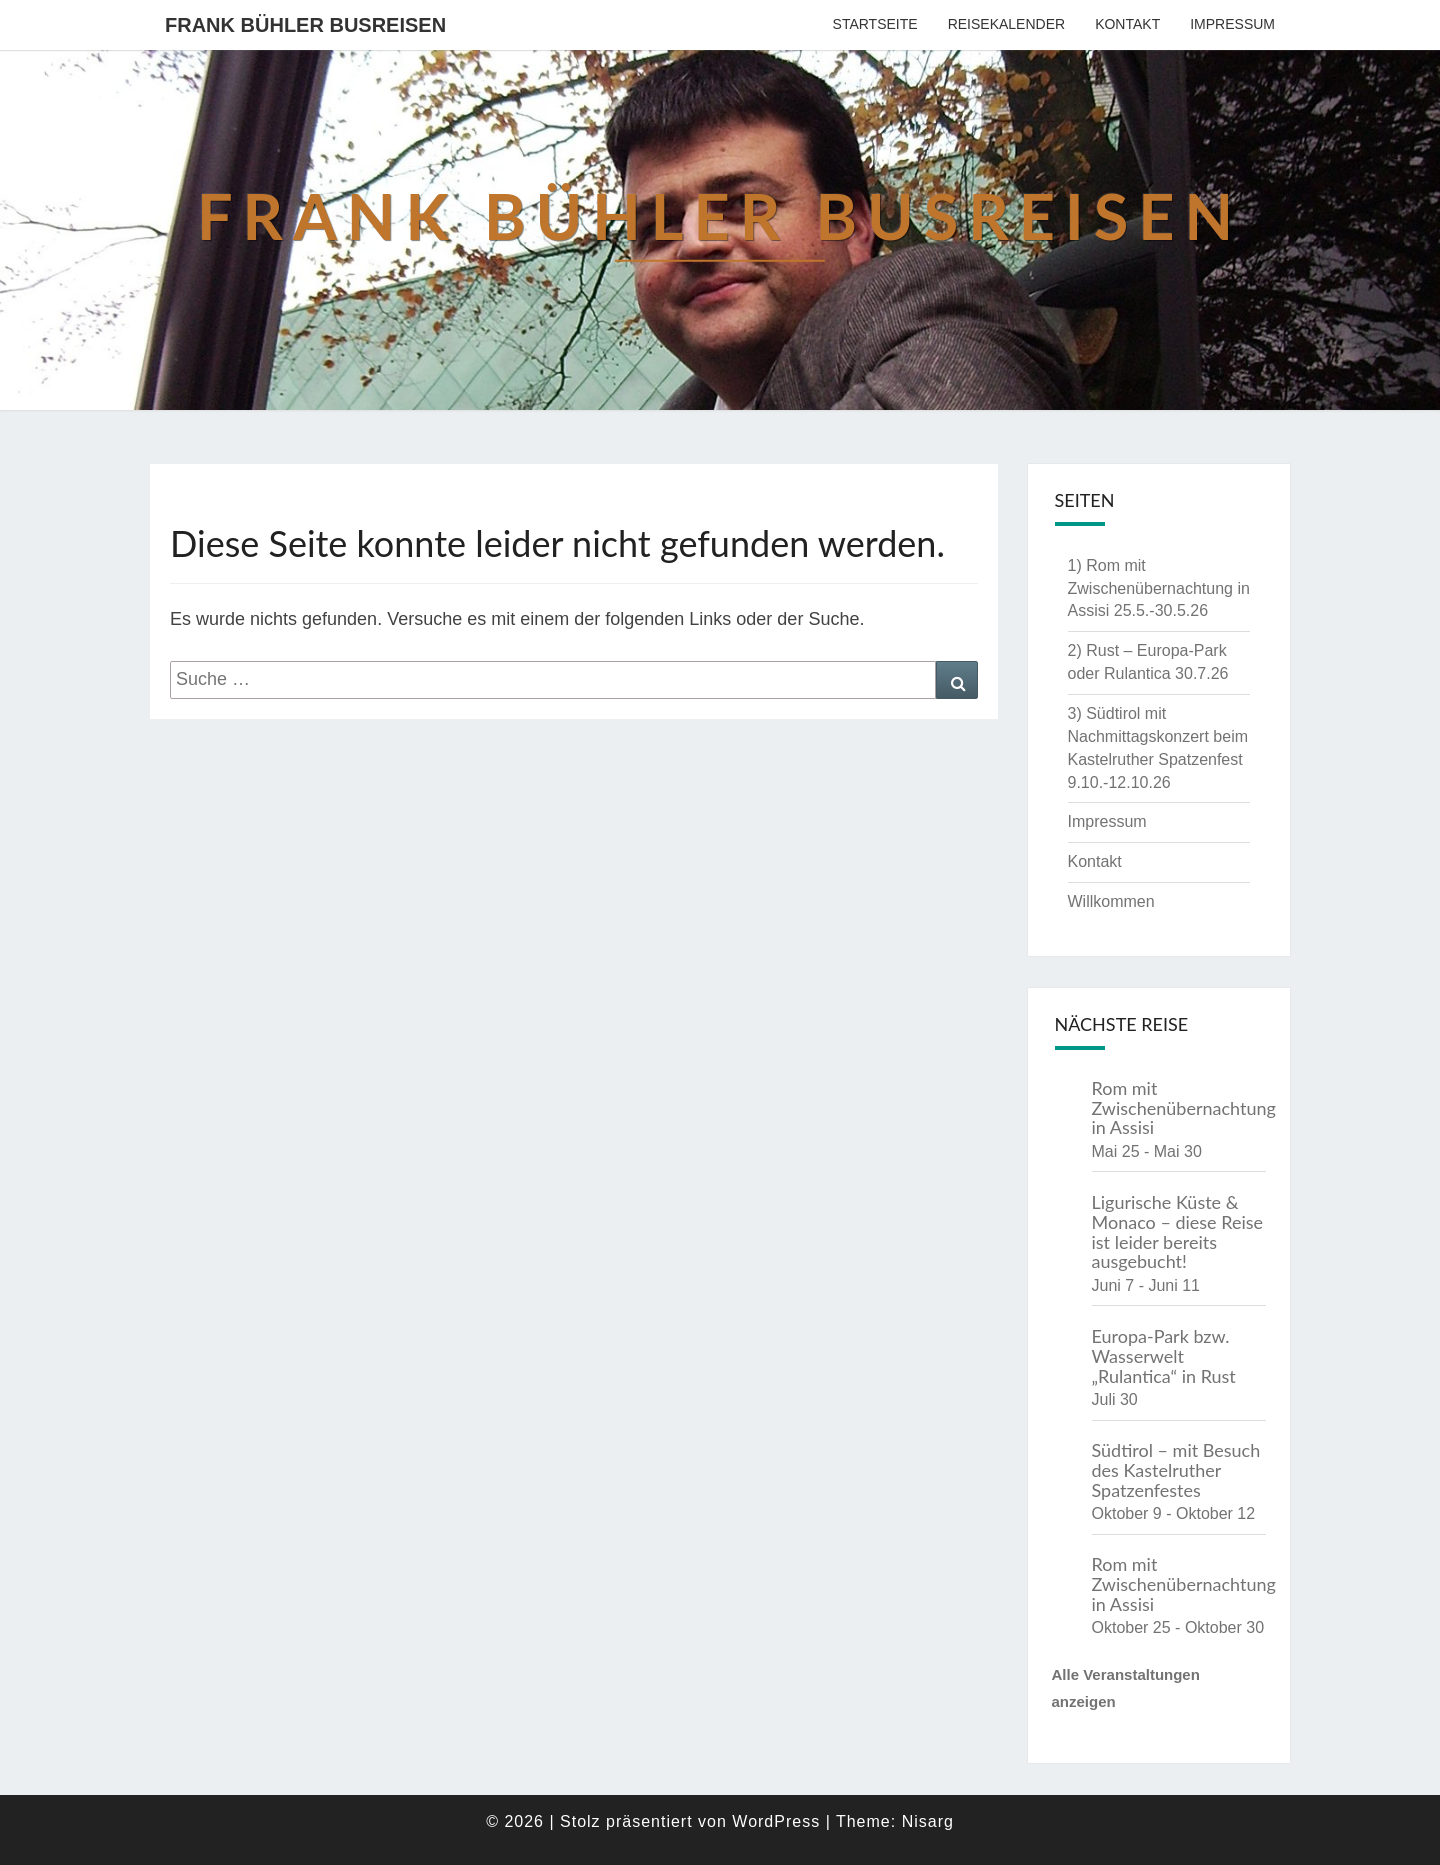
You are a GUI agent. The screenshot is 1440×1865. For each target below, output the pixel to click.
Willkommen (1111, 901)
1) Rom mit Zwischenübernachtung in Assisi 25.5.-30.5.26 (1159, 588)
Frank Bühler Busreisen (305, 25)
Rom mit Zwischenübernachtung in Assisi (1184, 1108)
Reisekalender (1006, 24)
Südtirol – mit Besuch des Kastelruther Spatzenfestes (1176, 1470)
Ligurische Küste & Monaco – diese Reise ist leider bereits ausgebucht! (1178, 1231)
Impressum (1232, 24)
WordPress (776, 1821)
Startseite (875, 24)
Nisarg (928, 1821)
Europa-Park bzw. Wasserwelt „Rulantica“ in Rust (1164, 1356)
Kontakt (1127, 24)
